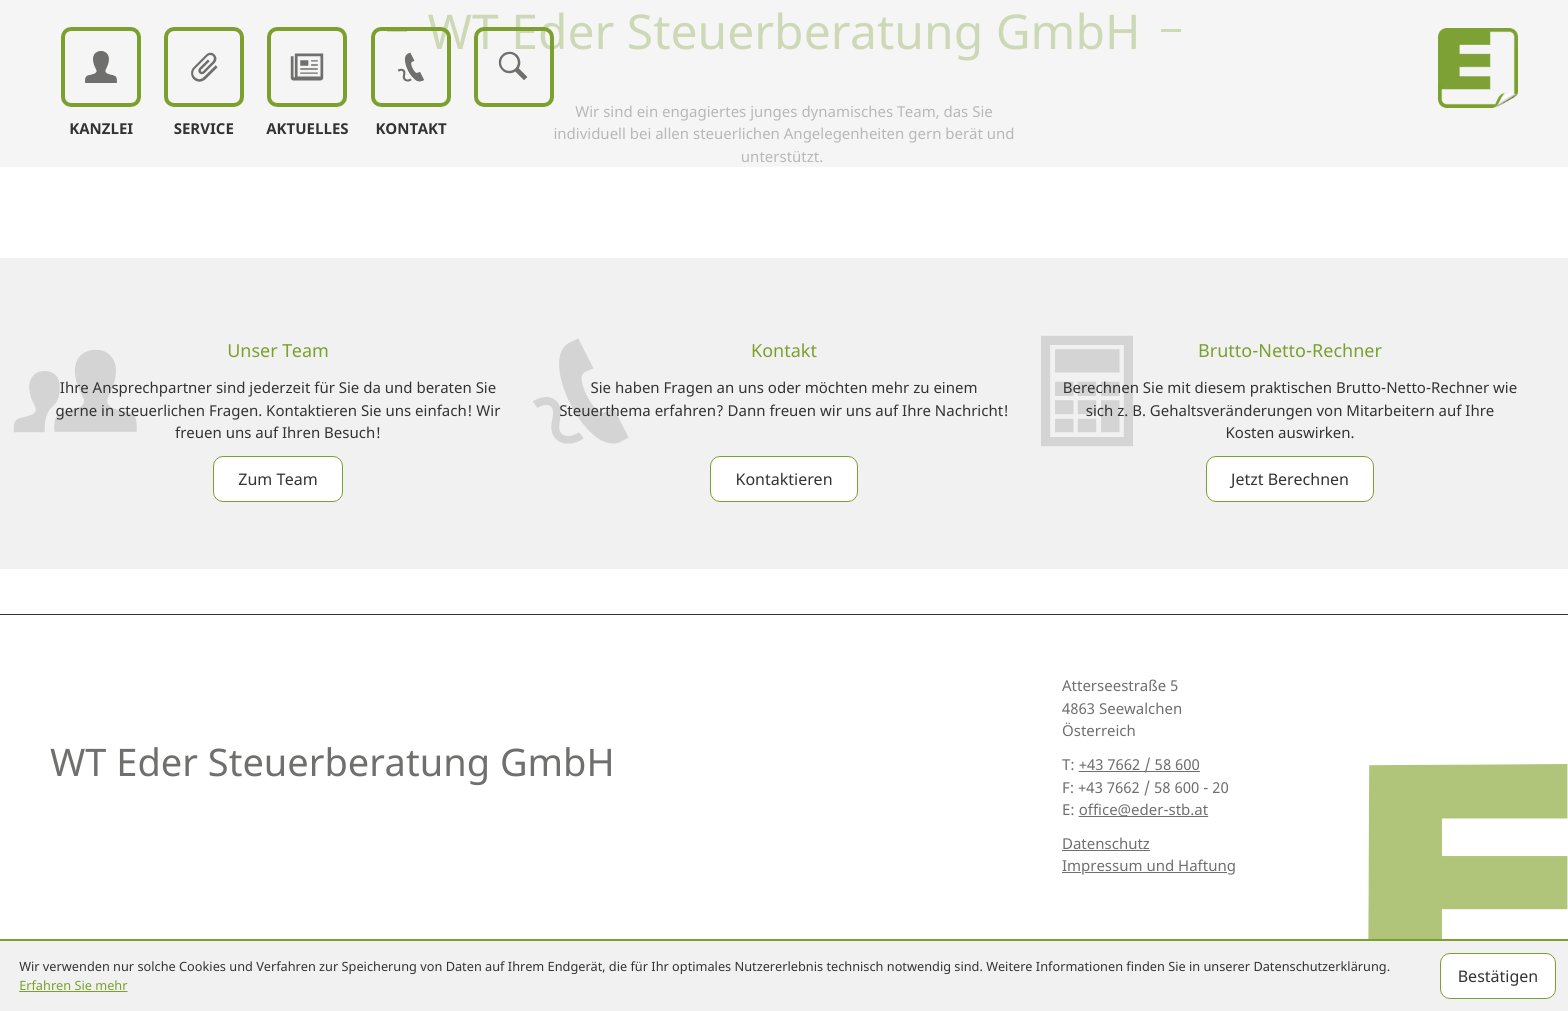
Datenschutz (1106, 844)
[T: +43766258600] (1139, 765)
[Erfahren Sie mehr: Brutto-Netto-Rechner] (1290, 479)
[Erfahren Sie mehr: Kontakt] (783, 479)
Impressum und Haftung (1149, 866)
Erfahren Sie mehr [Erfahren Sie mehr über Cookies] (73, 985)
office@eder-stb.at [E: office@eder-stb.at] (1144, 810)
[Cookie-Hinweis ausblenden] (1498, 976)
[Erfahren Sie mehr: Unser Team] (277, 479)
